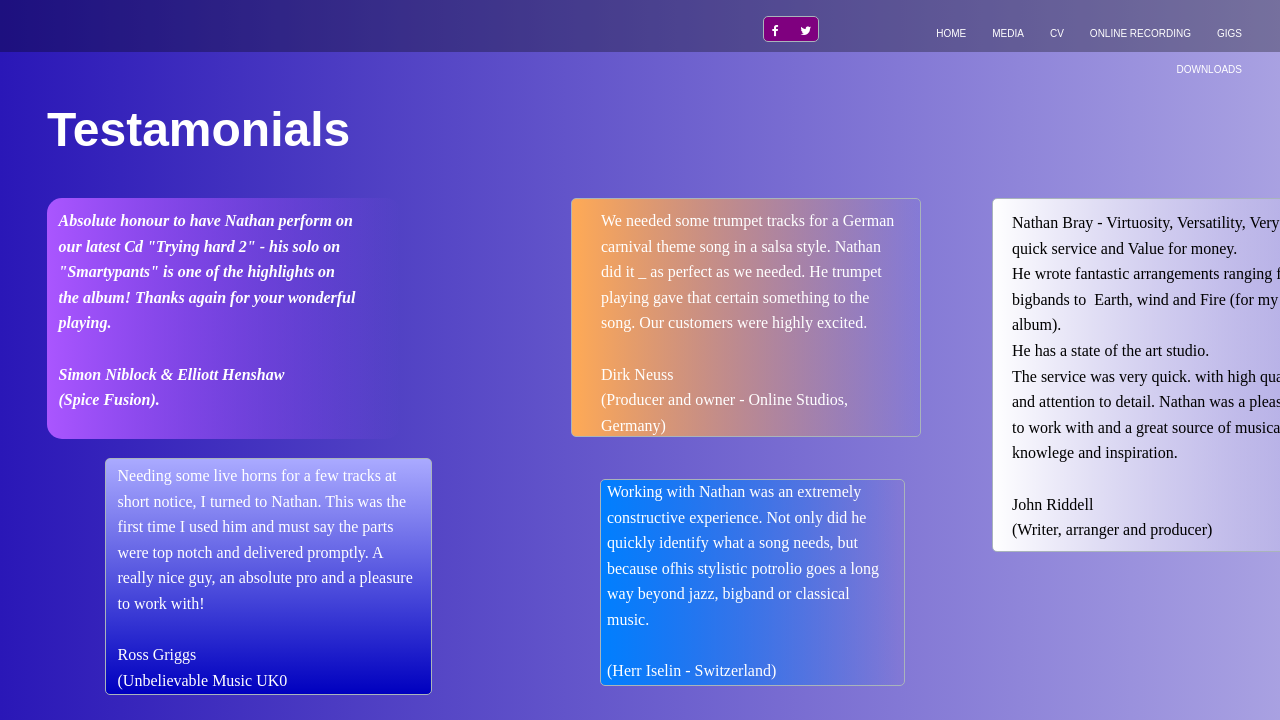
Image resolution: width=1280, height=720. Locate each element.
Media (1008, 33)
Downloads (1209, 69)
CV (1057, 33)
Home (951, 33)
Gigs (1229, 33)
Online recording (1140, 33)
